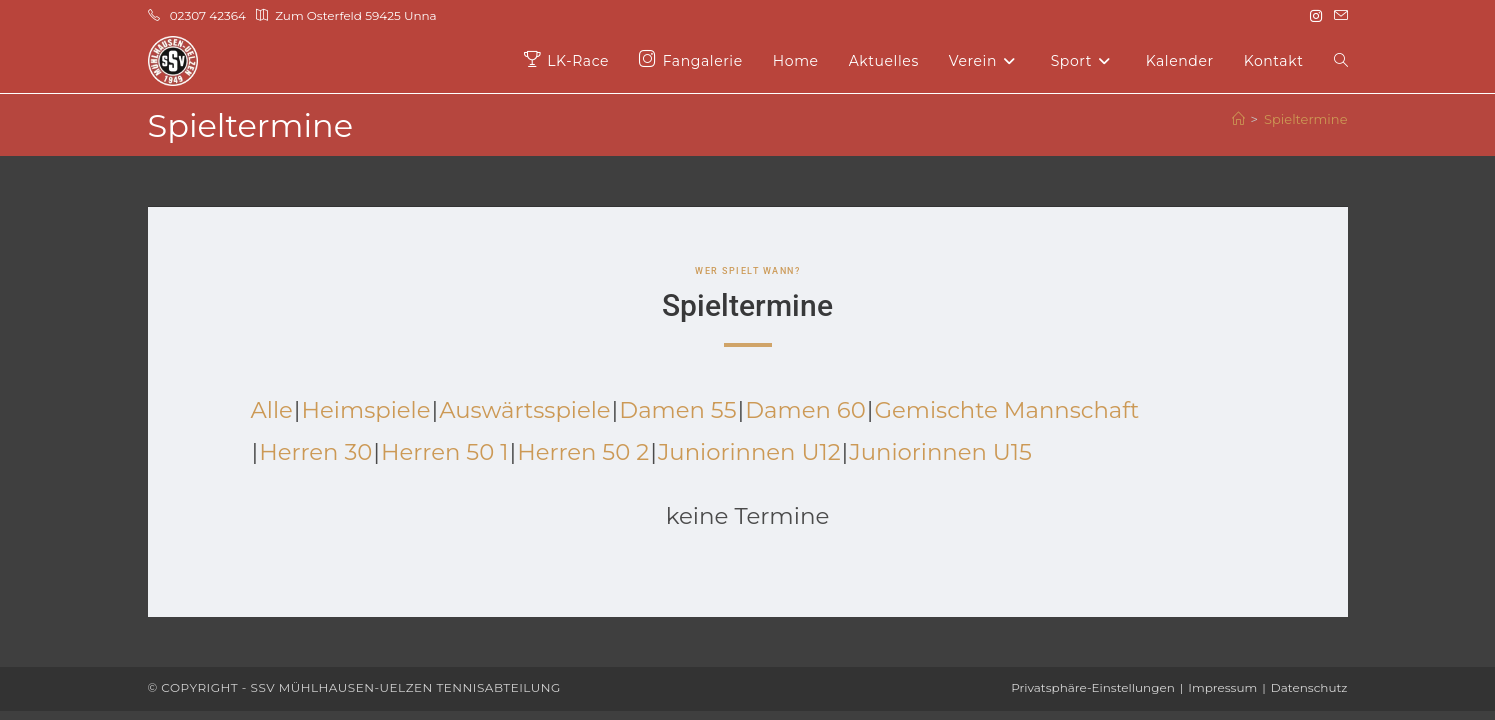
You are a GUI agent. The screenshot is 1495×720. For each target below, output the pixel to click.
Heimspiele (367, 410)
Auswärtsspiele (527, 410)
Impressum (1222, 687)
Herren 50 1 (446, 452)
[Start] (1238, 119)
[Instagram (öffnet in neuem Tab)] (1316, 16)
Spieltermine (1305, 119)
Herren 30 (316, 452)
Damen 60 (811, 410)
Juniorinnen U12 (754, 452)
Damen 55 (682, 410)
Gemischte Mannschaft (1014, 410)
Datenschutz (1309, 687)
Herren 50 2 (586, 452)
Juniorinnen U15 (947, 452)
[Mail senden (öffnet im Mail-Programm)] (1338, 16)
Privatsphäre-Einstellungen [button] (1093, 687)
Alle (272, 410)
